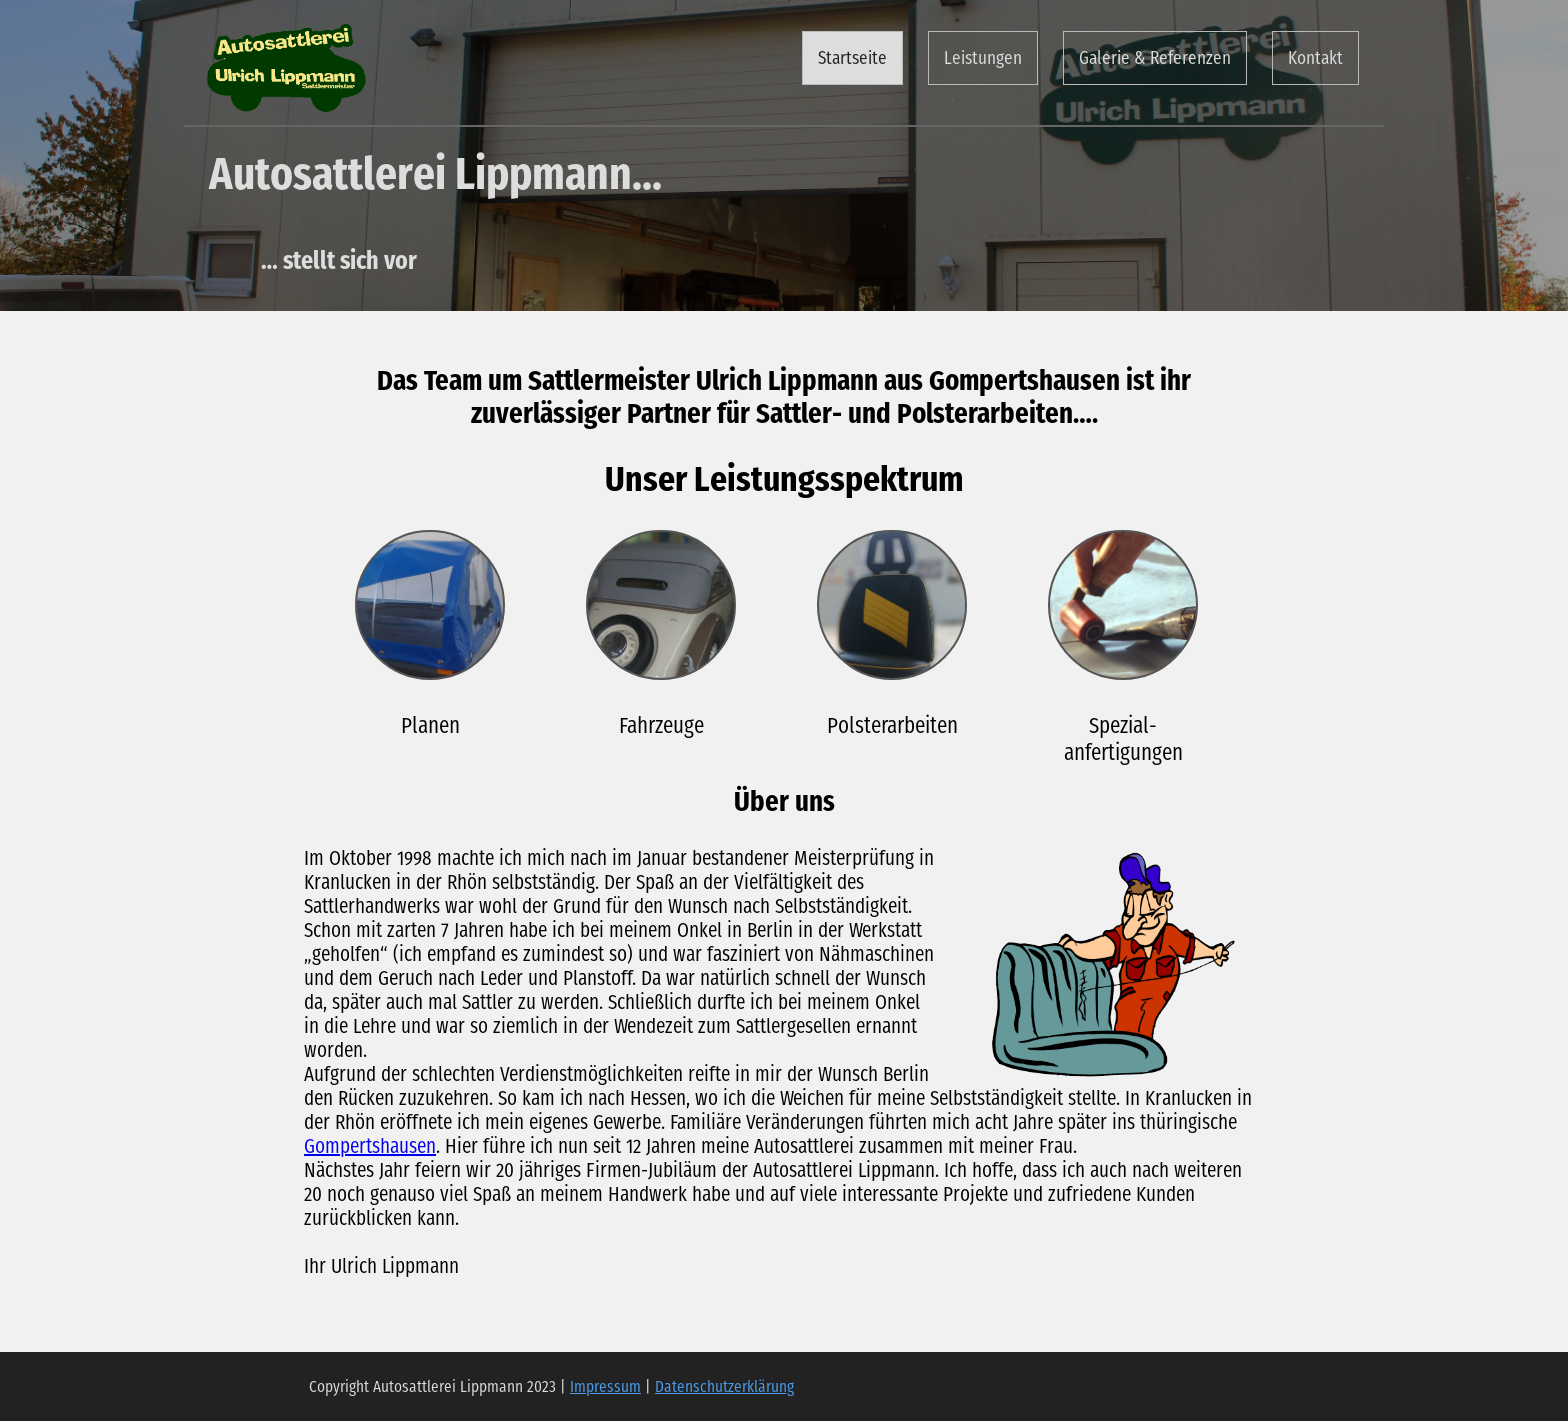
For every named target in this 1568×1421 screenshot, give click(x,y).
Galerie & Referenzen (1155, 58)
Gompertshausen (370, 1146)
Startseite (852, 58)
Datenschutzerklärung (724, 1386)
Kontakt (1315, 58)
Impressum (605, 1386)
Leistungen (983, 58)
